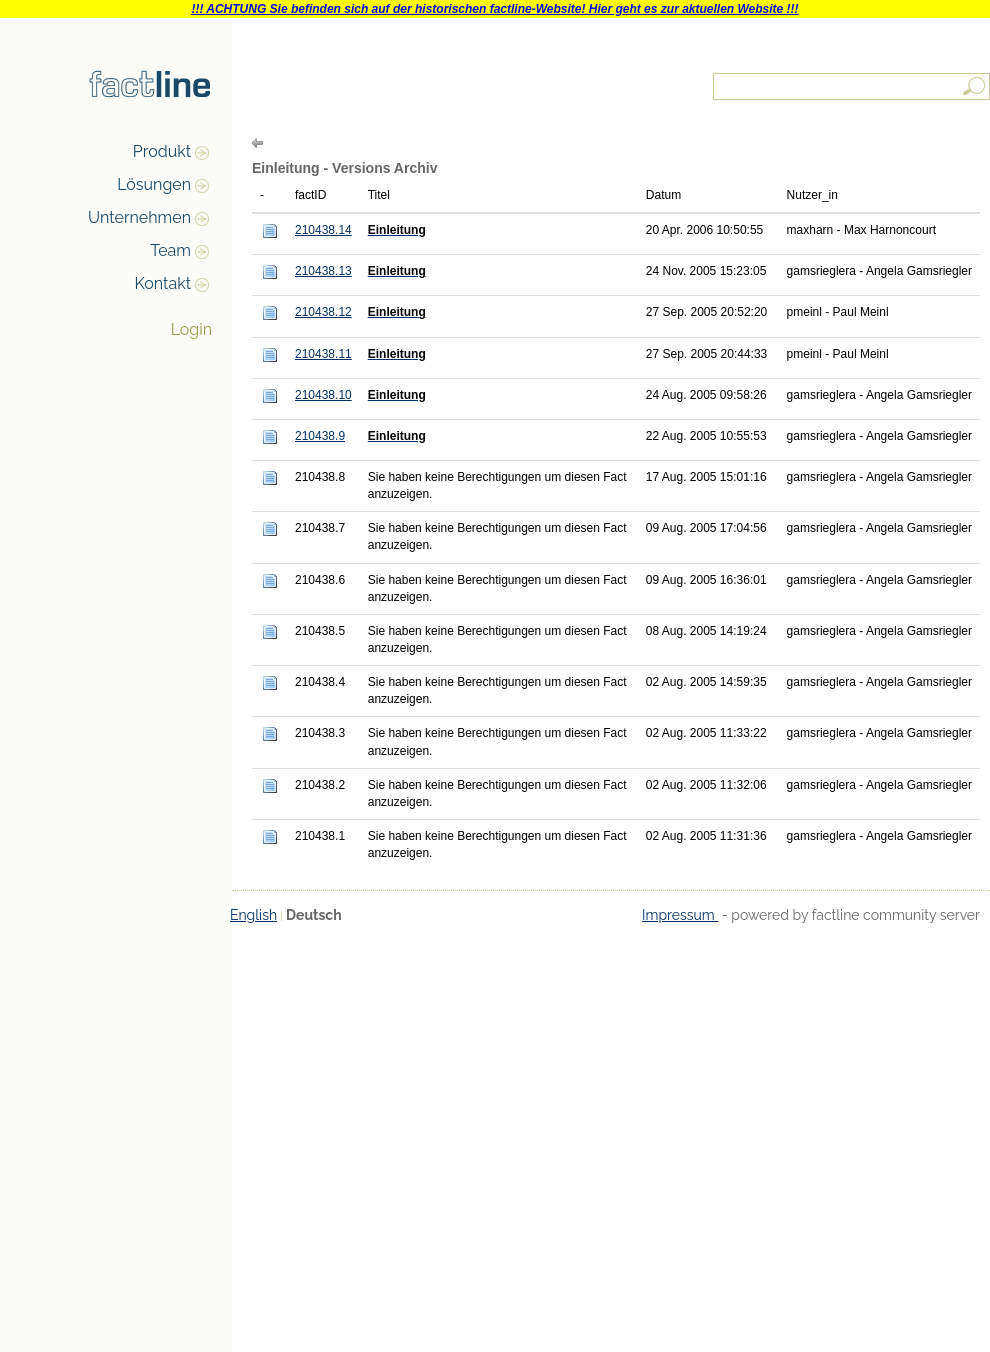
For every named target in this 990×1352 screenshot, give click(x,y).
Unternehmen (139, 217)
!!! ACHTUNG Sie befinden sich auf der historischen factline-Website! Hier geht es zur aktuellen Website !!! (494, 9)
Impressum (680, 915)
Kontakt (163, 283)
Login (191, 329)
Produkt (162, 151)
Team (170, 250)
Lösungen (154, 184)
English (253, 915)
